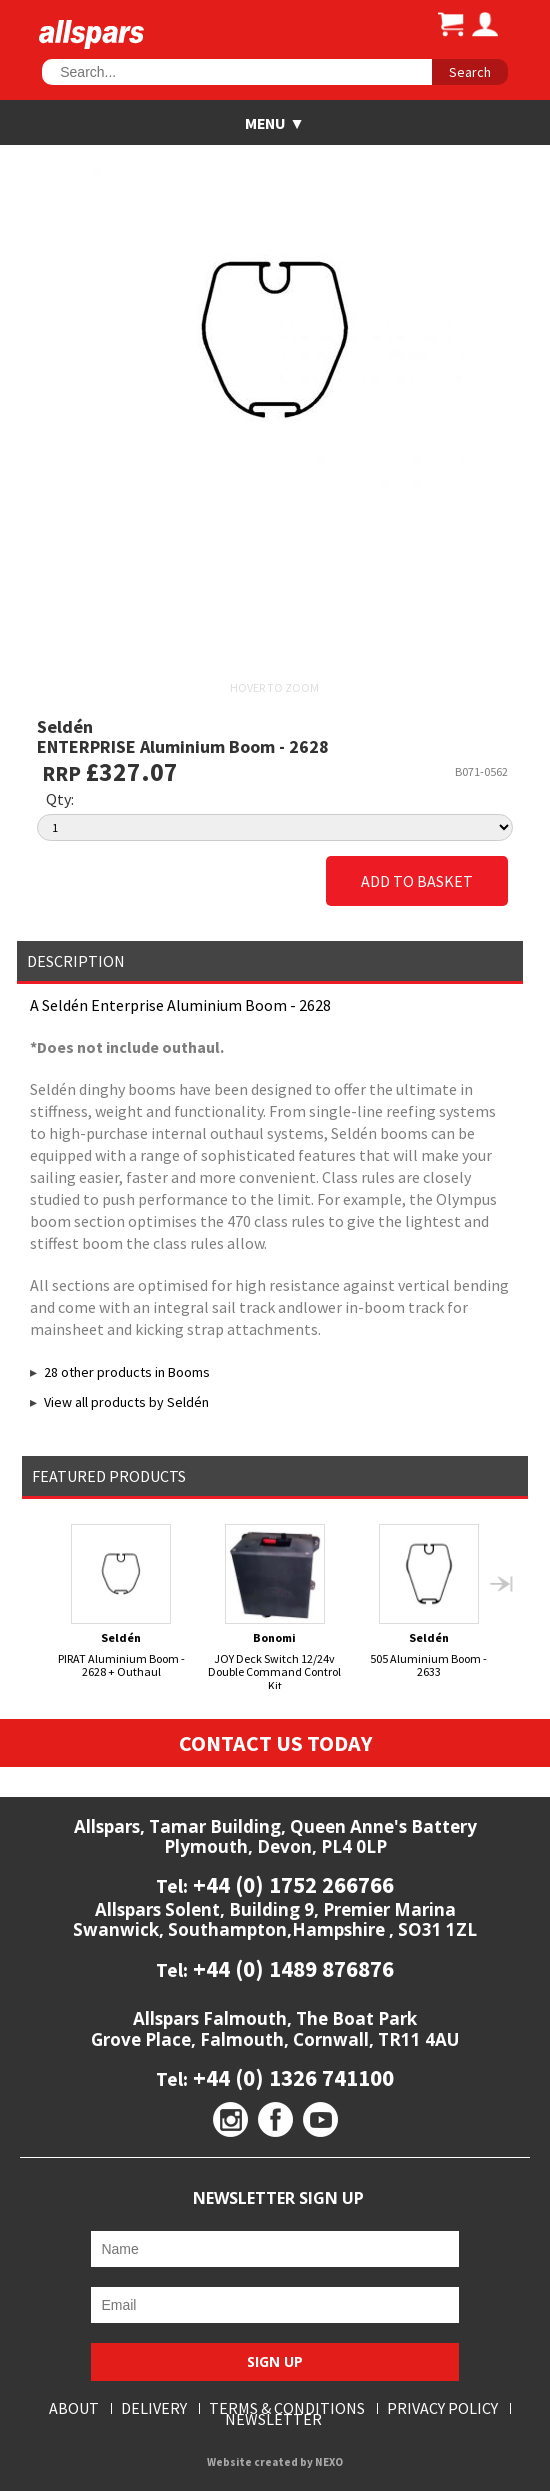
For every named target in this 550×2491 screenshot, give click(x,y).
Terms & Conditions (287, 2408)
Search (470, 72)
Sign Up (275, 2361)
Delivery (154, 2408)
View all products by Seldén (126, 1402)
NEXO (329, 2462)
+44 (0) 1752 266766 (291, 1884)
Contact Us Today (275, 1743)
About (74, 2408)
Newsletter (273, 2419)
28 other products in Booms (127, 1372)
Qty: (60, 799)
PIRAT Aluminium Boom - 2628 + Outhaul (121, 1601)
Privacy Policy (442, 2408)
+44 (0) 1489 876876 (291, 1968)
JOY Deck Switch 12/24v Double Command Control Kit (275, 1608)
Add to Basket (417, 881)
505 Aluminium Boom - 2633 (429, 1601)
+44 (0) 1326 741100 (291, 2077)
